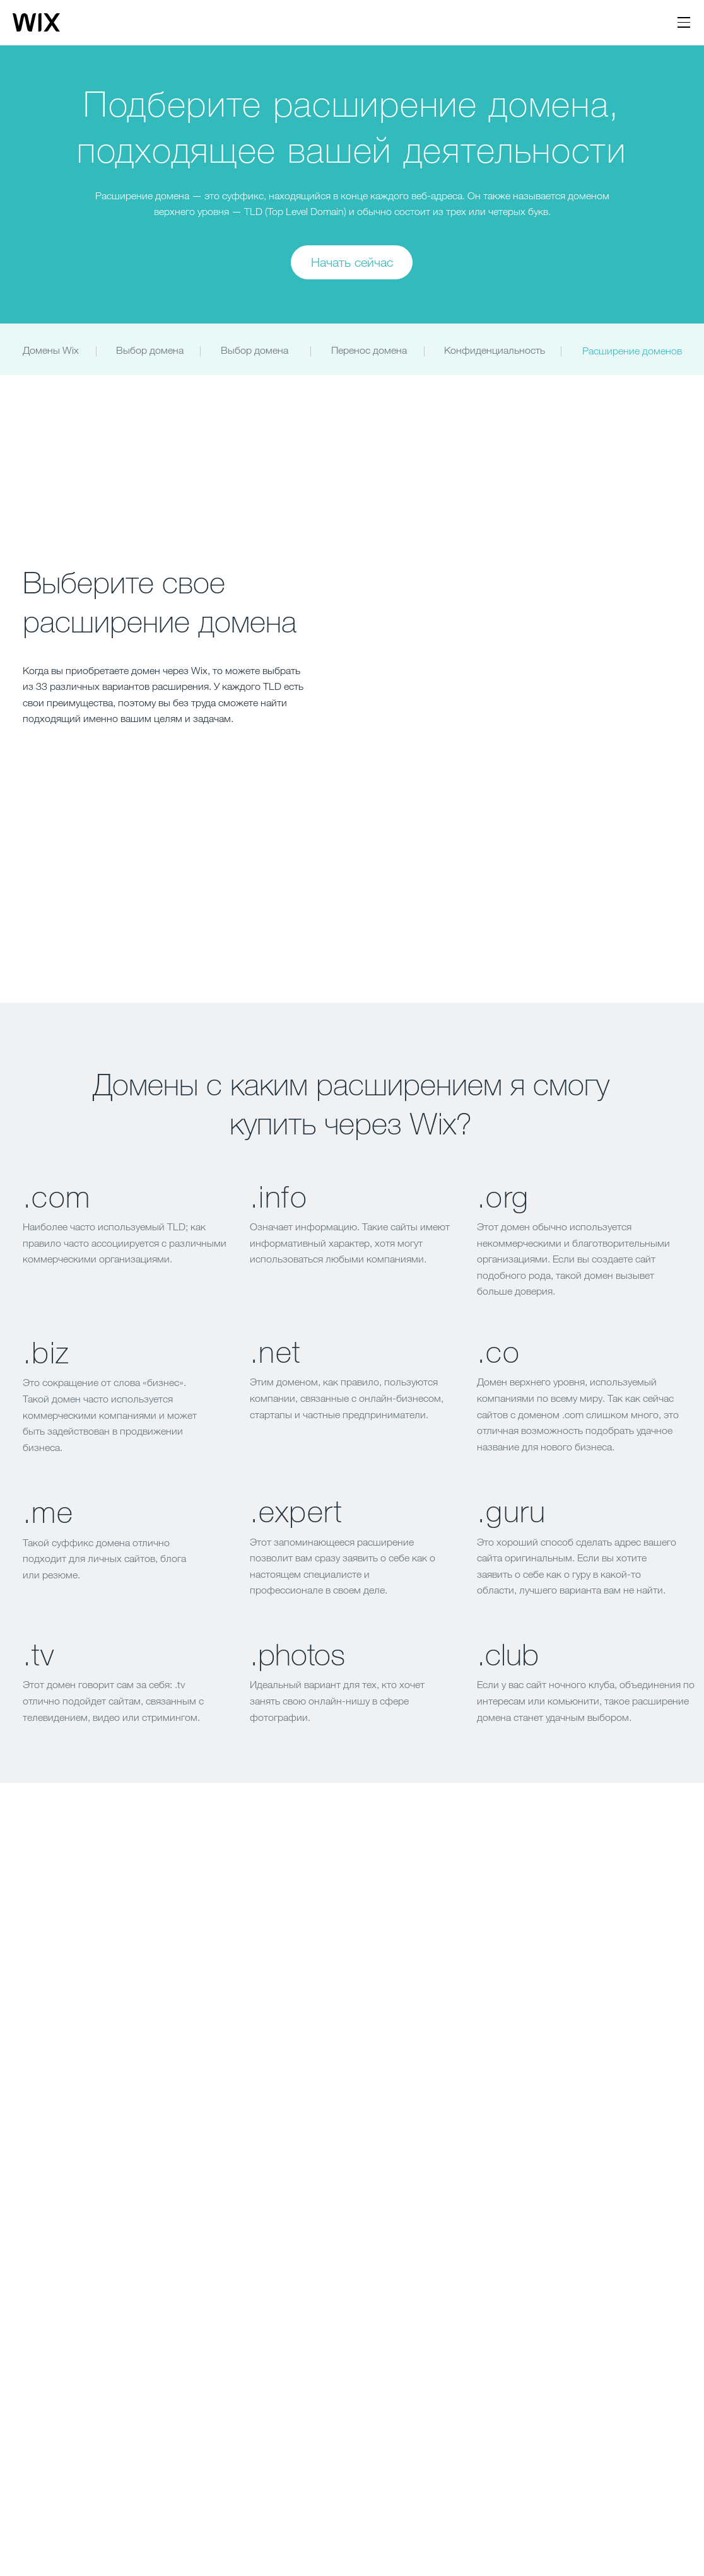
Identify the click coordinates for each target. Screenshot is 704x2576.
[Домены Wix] (53, 351)
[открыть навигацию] (683, 22)
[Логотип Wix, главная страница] (36, 22)
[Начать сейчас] (352, 262)
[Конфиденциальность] (496, 351)
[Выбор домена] (255, 351)
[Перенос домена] (370, 351)
